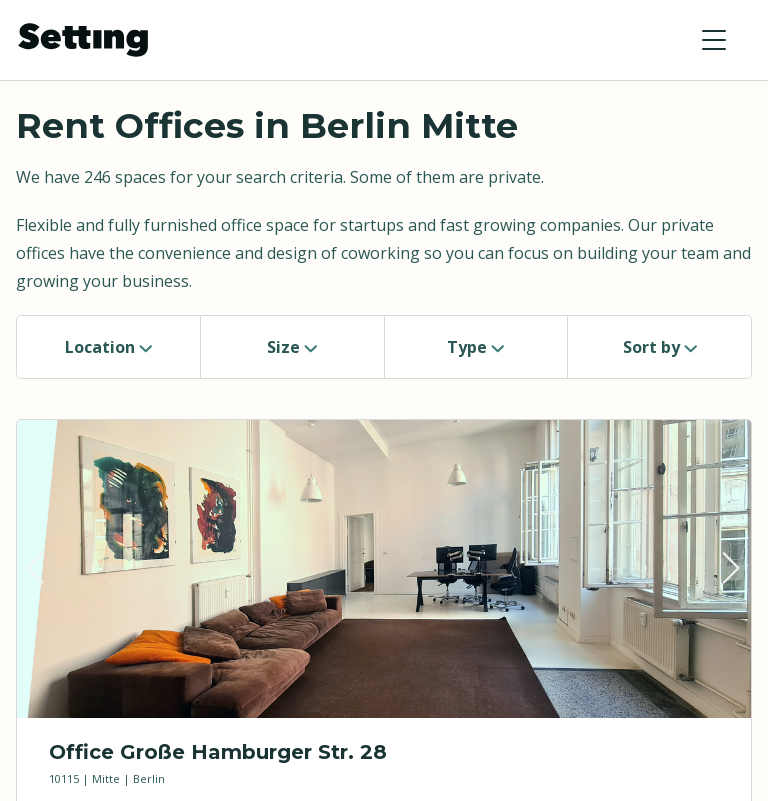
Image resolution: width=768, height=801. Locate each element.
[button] (714, 40)
